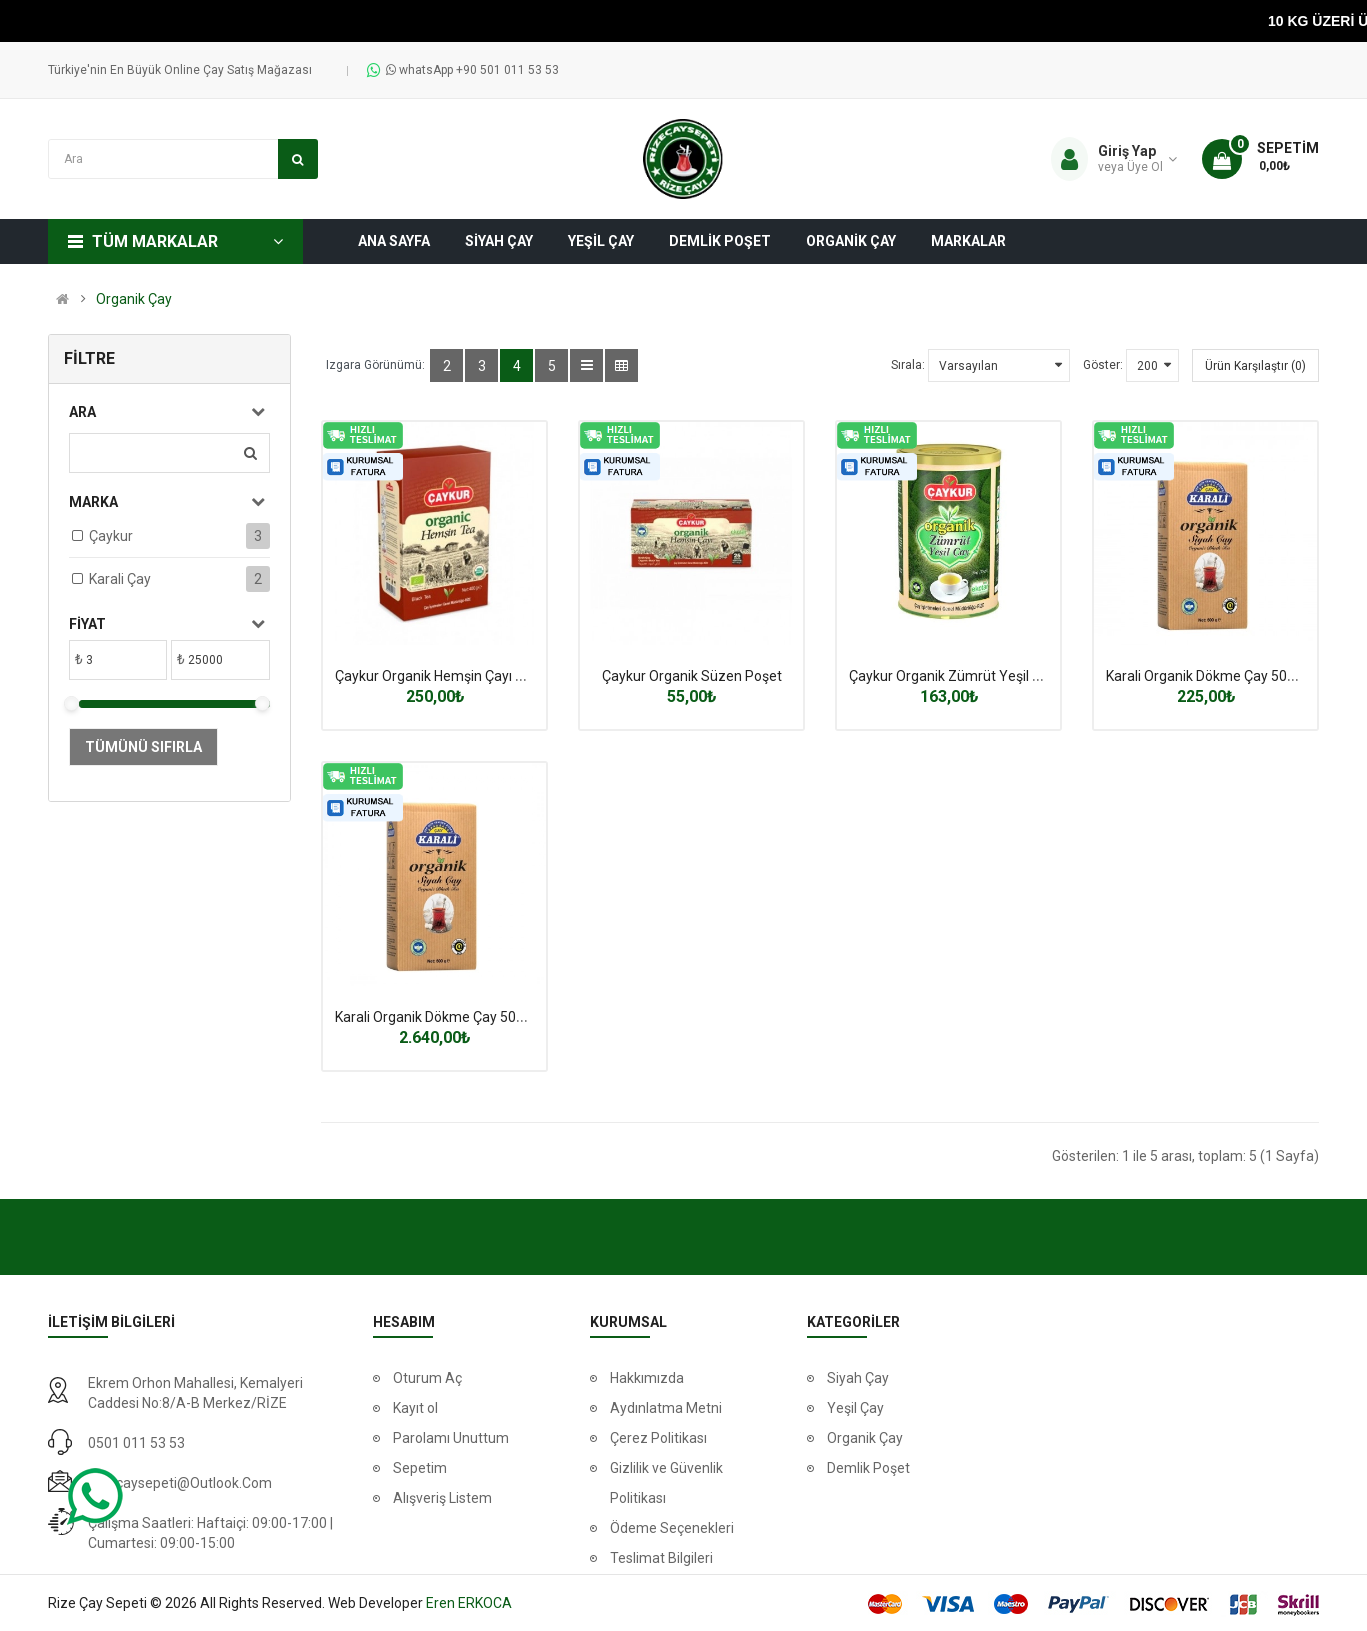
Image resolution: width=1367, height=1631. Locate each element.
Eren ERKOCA (469, 1603)
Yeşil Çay (855, 1408)
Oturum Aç (427, 1378)
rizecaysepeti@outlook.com (180, 1483)
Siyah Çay (858, 1378)
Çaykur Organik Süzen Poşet (692, 676)
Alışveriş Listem (442, 1498)
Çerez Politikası (658, 1438)
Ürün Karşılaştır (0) (1255, 366)
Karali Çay (120, 579)
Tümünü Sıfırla (143, 747)
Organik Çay (134, 299)
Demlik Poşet (868, 1468)
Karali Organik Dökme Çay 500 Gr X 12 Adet (470, 1017)
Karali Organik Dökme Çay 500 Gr (1209, 676)
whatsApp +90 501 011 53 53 (472, 70)
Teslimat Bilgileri (661, 1558)
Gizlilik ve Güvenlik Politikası (666, 1483)
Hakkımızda (647, 1378)
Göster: (1103, 365)
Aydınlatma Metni (666, 1408)
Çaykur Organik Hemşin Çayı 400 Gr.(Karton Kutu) (488, 676)
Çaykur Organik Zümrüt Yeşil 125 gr (960, 676)
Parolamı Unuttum (451, 1438)
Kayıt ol (415, 1408)
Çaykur (111, 536)
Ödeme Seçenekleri (672, 1528)
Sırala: (908, 365)
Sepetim (420, 1468)
